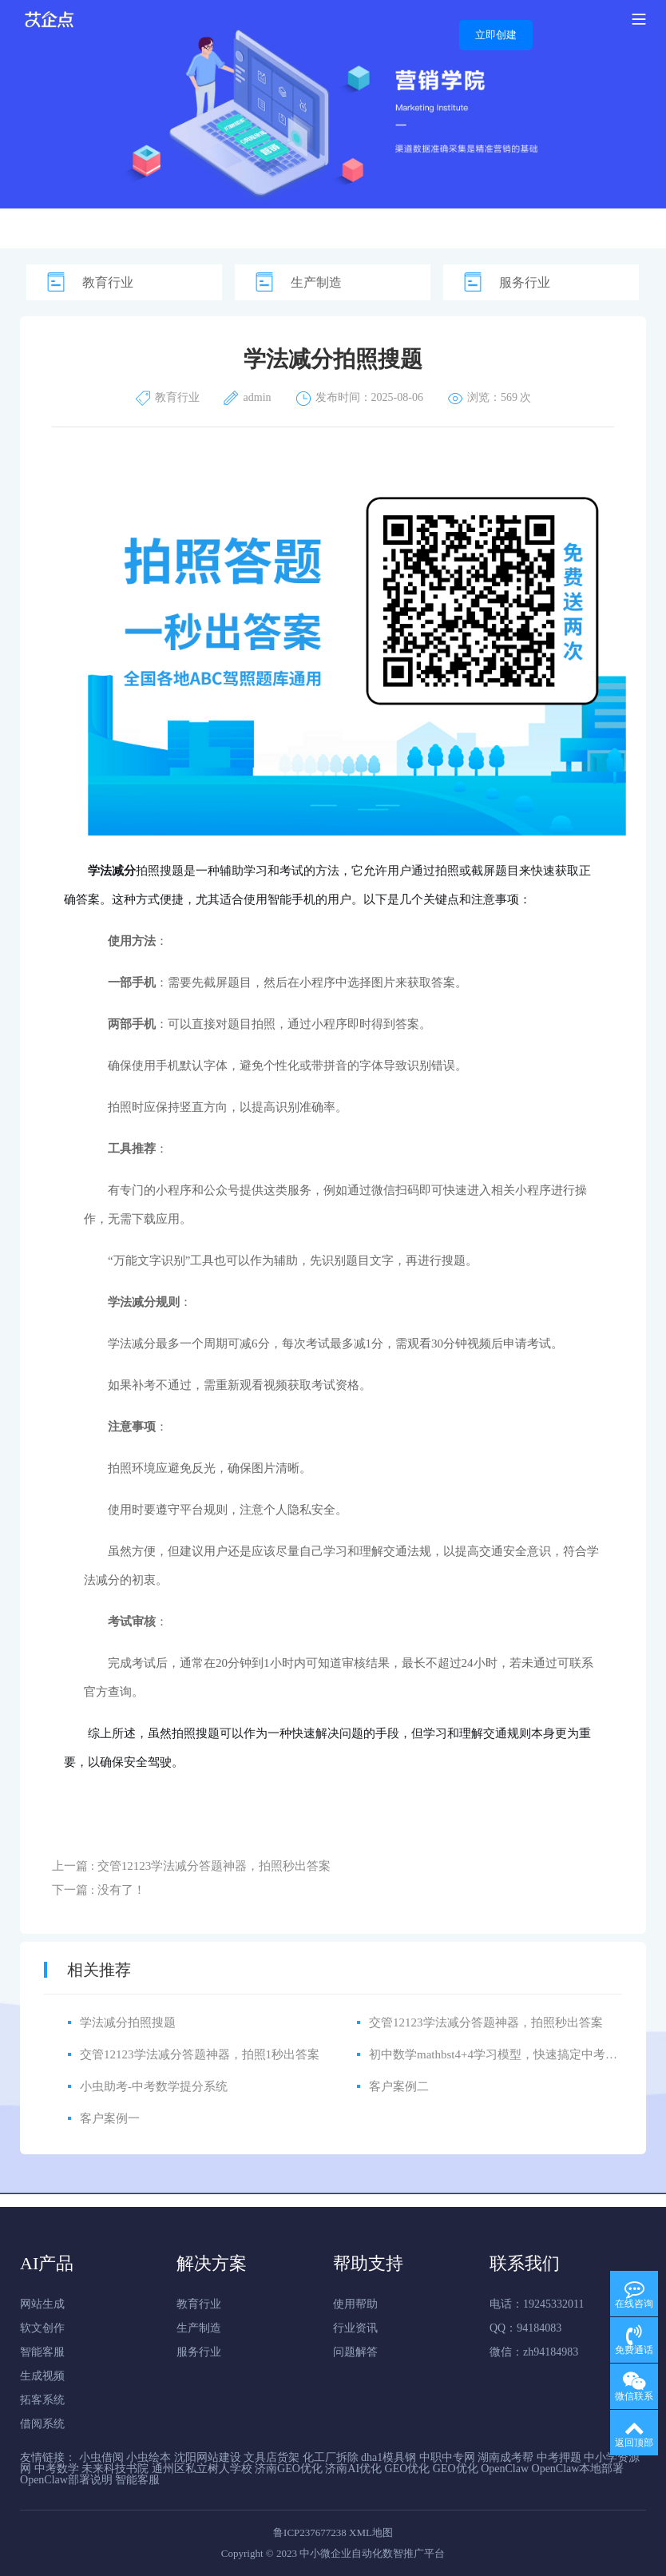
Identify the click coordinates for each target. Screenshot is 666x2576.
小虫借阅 (101, 2457)
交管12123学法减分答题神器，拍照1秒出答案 (199, 2054)
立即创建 (496, 35)
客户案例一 (110, 2118)
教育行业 (107, 282)
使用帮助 (355, 2304)
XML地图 (371, 2532)
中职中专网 (447, 2457)
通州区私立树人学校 (202, 2469)
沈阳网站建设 (207, 2457)
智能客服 (42, 2352)
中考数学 (56, 2469)
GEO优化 (407, 2469)
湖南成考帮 (505, 2457)
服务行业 (524, 282)
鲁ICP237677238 (310, 2532)
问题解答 (355, 2352)
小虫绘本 (148, 2457)
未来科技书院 (115, 2469)
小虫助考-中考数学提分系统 (154, 2086)
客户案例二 (399, 2086)
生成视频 (42, 2376)
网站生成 (42, 2304)
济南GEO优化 (289, 2469)
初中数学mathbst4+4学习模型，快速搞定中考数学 (499, 2054)
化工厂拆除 (331, 2457)
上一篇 (191, 1866)
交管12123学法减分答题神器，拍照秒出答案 (486, 2022)
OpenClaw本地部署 (578, 2469)
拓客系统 (42, 2400)
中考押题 (559, 2457)
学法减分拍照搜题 (128, 2022)
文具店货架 (271, 2457)
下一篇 (98, 1889)
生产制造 (316, 282)
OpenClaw (505, 2469)
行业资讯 (355, 2328)
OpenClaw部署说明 (66, 2480)
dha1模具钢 (388, 2457)
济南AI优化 (353, 2469)
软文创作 (42, 2328)
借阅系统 (42, 2424)
